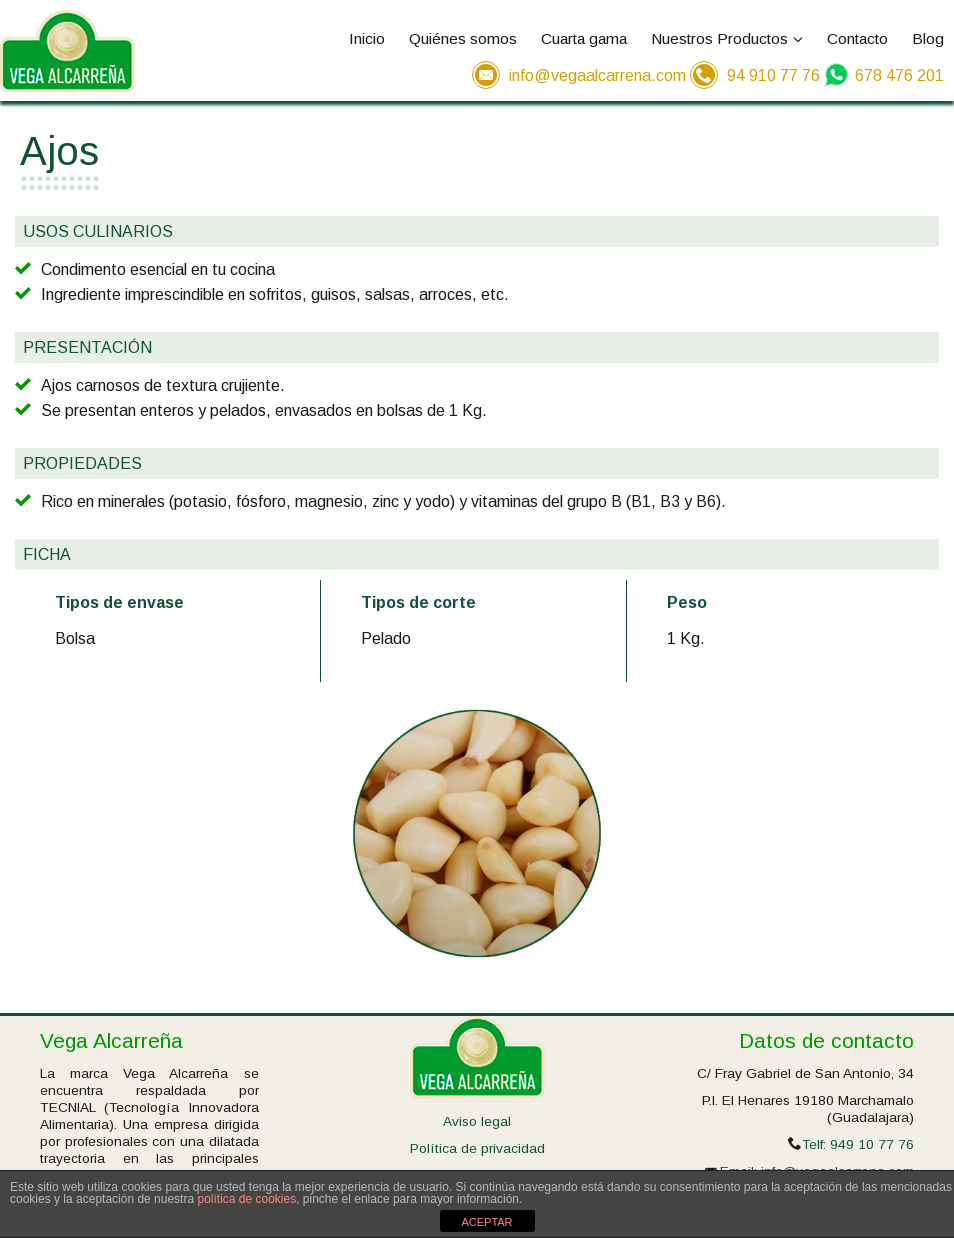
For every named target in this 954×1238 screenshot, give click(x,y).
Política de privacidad (477, 1148)
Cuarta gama (584, 38)
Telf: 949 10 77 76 (858, 1144)
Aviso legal (477, 1121)
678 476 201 (899, 75)
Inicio (367, 38)
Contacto (857, 38)
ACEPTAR (486, 1222)
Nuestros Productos (727, 39)
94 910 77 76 (773, 75)
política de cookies (246, 1199)
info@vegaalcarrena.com (597, 75)
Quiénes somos (463, 38)
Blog (928, 38)
